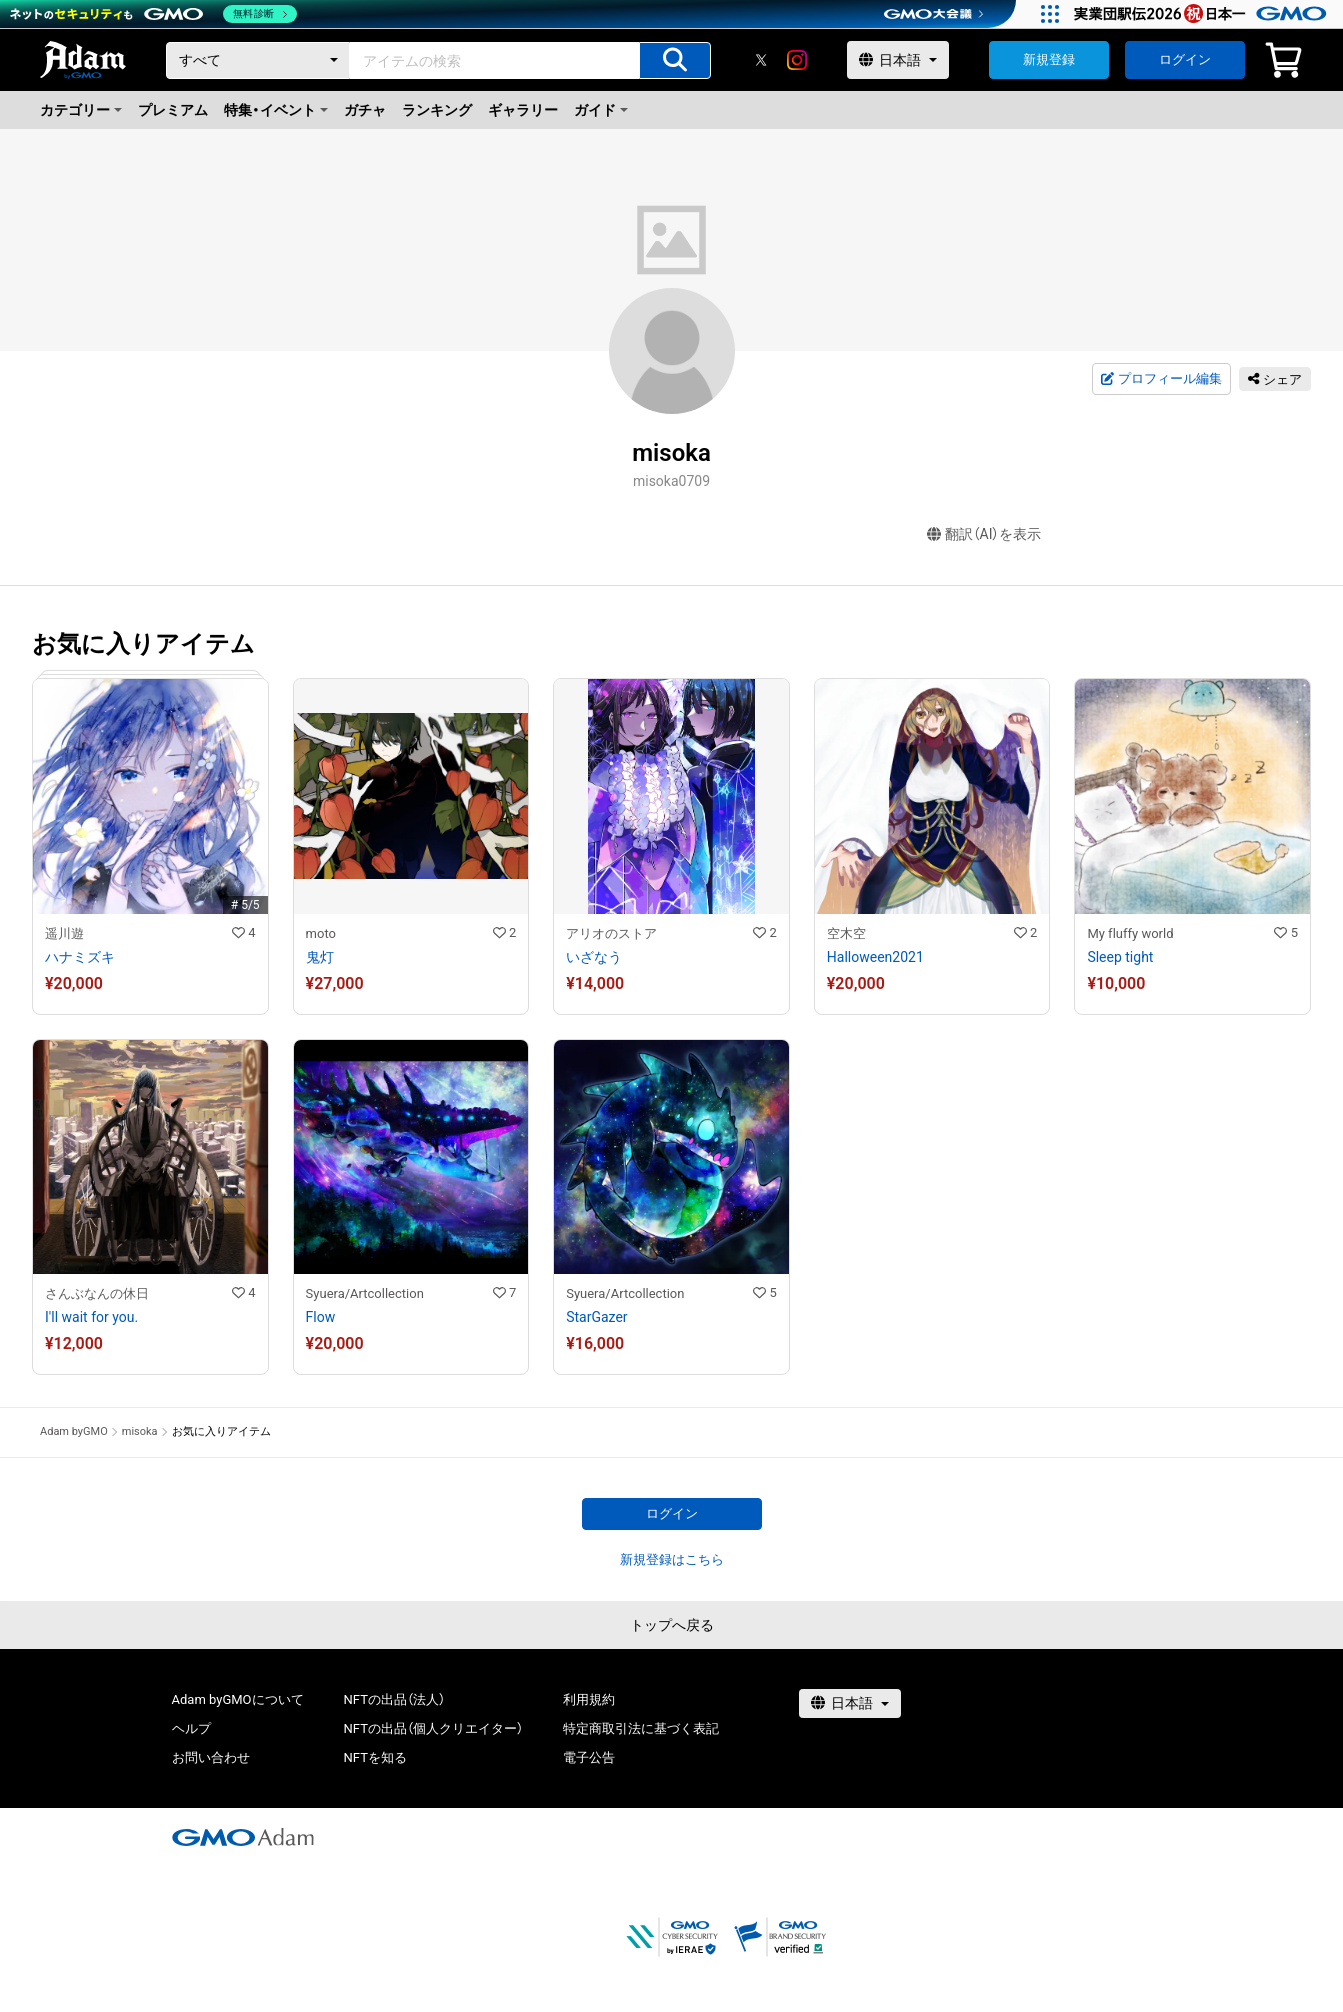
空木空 (846, 933)
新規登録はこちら (672, 1559)
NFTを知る (375, 1757)
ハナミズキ (80, 957)
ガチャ (365, 110)
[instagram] (797, 60)
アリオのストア (611, 933)
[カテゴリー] (258, 60)
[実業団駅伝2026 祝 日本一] (1203, 14)
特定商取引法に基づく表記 (641, 1728)
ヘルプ (191, 1728)
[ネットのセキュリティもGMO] (153, 14)
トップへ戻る (672, 1625)
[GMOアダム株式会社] (243, 1837)
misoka (140, 1431)
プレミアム (173, 110)
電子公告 (589, 1757)
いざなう (594, 957)
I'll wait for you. (91, 1317)
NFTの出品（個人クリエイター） (433, 1728)
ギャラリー (523, 110)
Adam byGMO (74, 1431)
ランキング (437, 110)
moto (321, 933)
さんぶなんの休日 (97, 1293)
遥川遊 (64, 933)
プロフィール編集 (1161, 379)
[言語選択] (898, 60)
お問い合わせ (211, 1757)
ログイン (1185, 59)
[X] (761, 60)
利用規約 (589, 1699)
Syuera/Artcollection (365, 1293)
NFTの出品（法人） (394, 1699)
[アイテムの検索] (675, 60)
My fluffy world (1130, 933)
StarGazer (596, 1317)
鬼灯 (320, 957)
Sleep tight (1120, 957)
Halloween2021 (875, 957)
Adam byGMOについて (238, 1699)
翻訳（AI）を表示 (984, 534)
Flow (321, 1317)
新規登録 (1049, 59)
